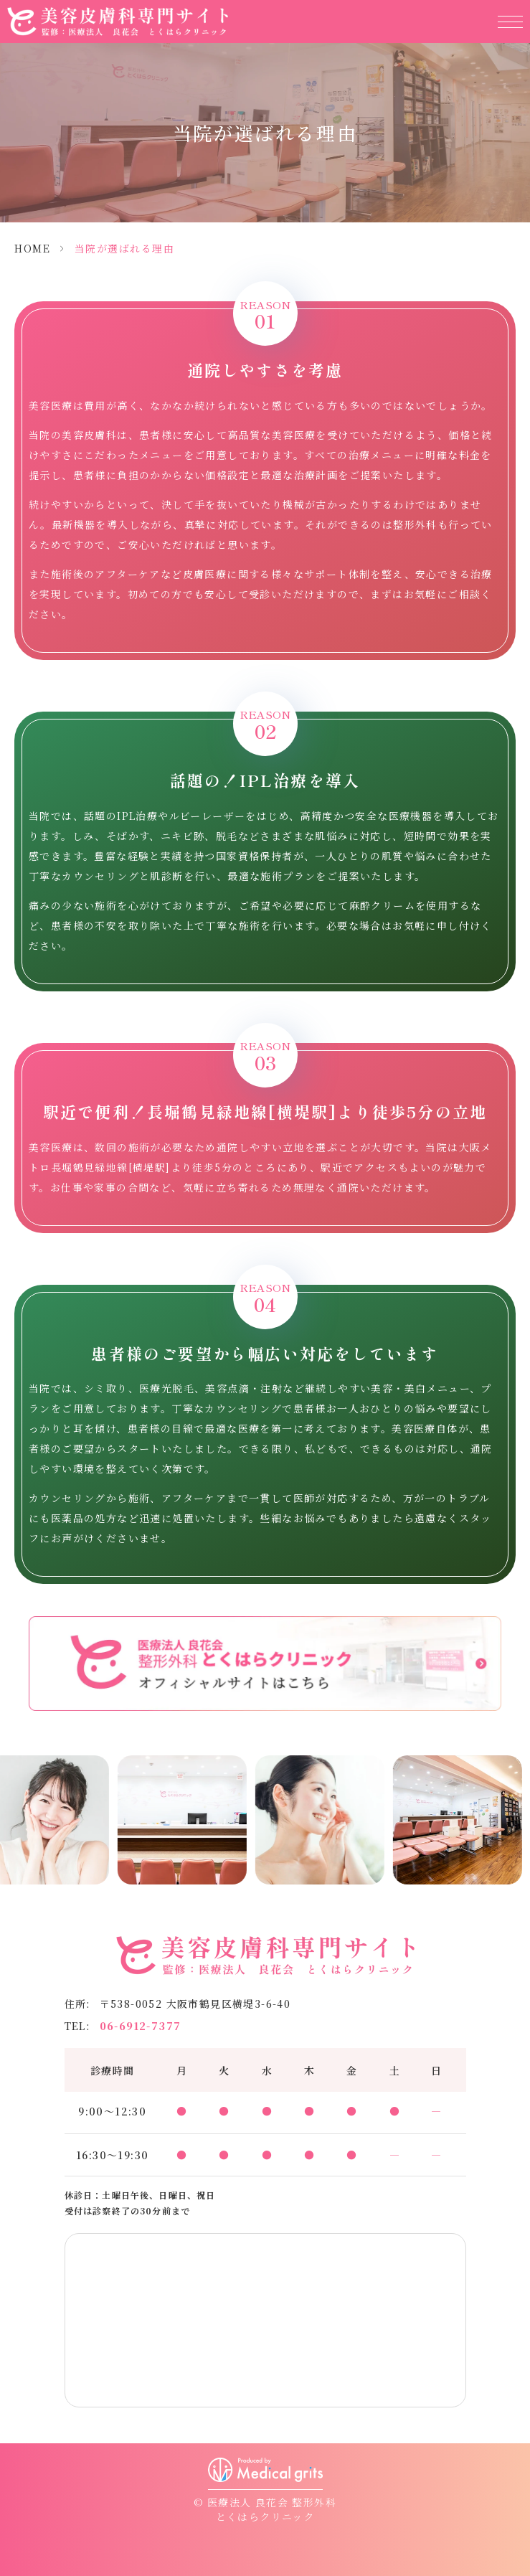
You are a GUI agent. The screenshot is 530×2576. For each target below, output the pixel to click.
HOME (32, 248)
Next (516, 1834)
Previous (13, 1834)
